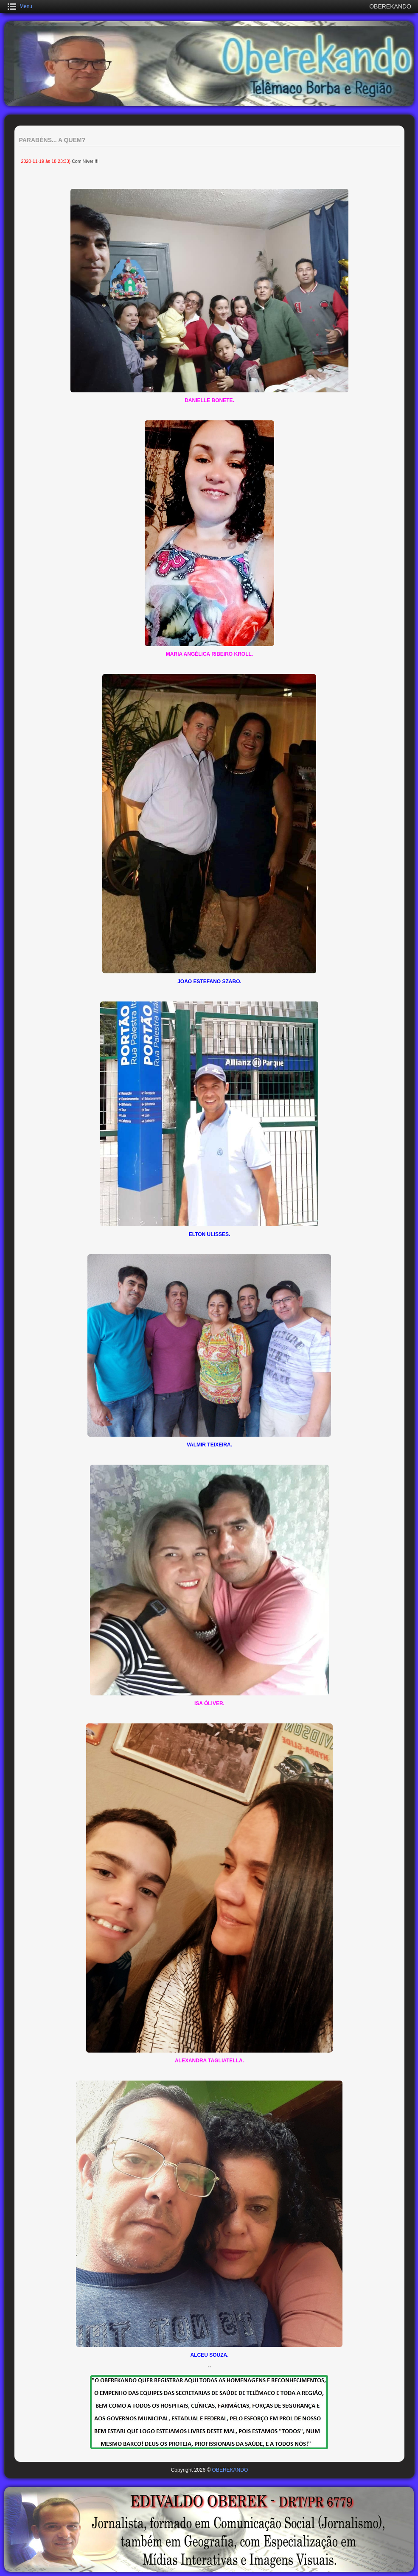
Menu (26, 6)
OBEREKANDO (230, 2470)
